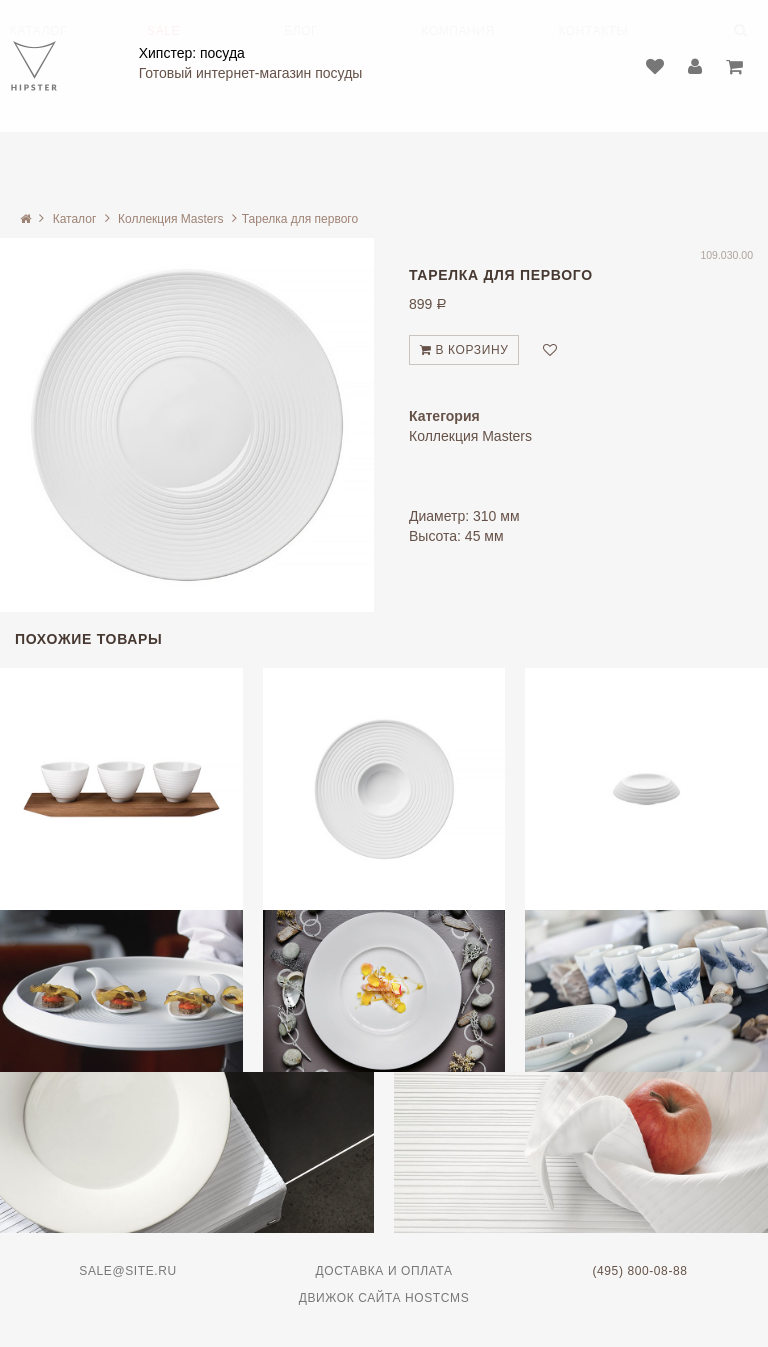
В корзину (464, 350)
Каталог (75, 219)
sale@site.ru (127, 1271)
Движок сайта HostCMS (384, 1298)
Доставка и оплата (384, 1271)
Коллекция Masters (170, 219)
